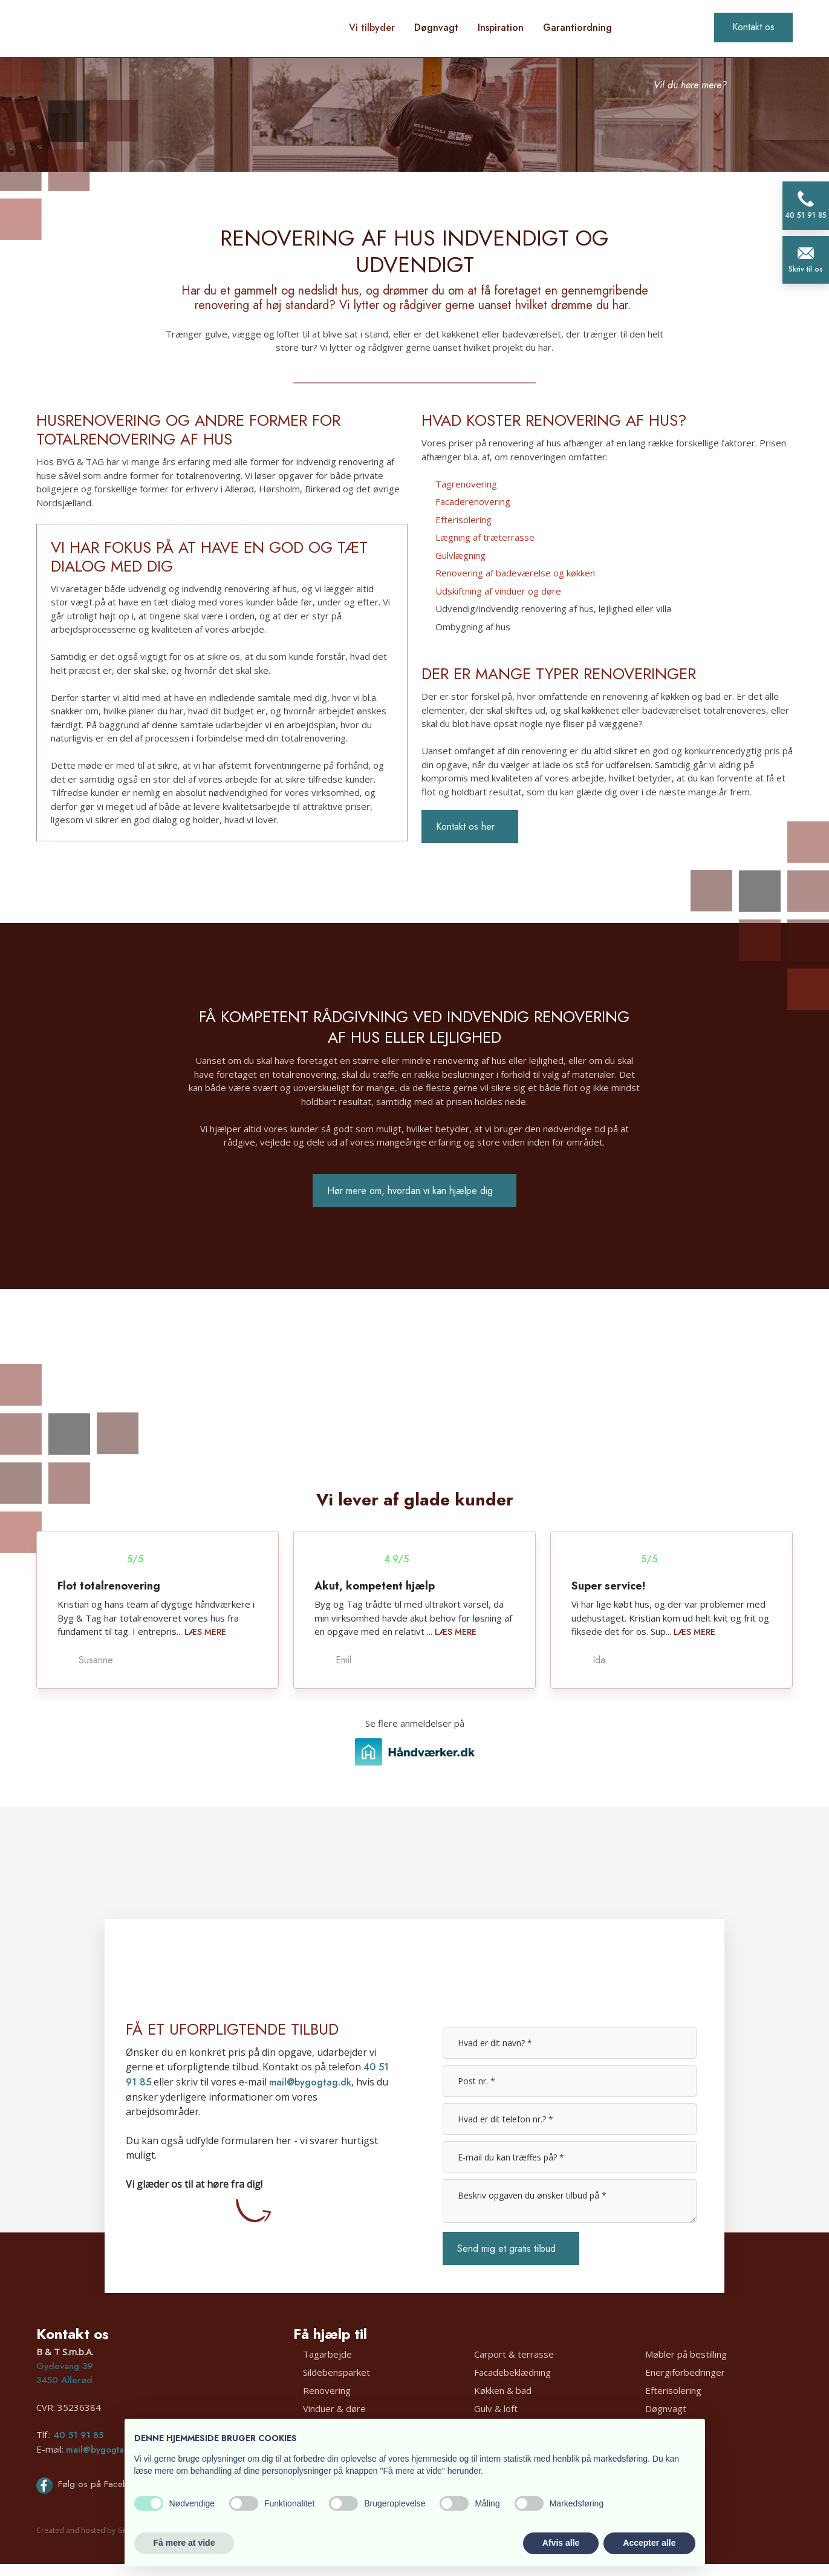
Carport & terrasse (514, 2354)
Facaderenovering (472, 501)
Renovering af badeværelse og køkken (515, 573)
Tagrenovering (466, 484)
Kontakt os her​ (465, 826)
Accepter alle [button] (649, 2543)
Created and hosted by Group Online (100, 2530)
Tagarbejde (327, 2354)
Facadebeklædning (512, 2372)
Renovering (327, 2390)
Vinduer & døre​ (334, 2408)
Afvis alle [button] (560, 2543)
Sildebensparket (336, 2372)
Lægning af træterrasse (485, 537)
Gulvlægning (460, 555)
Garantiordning (577, 27)
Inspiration (501, 27)
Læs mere (205, 1632)
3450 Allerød (64, 2380)
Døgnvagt (436, 27)
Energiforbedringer (685, 2372)
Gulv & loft (496, 2408)
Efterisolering (463, 520)
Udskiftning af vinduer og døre (498, 591)
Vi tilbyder (372, 27)
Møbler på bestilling (686, 2354)
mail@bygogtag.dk (310, 2082)
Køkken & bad (503, 2390)
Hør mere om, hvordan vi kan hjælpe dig (410, 1191)
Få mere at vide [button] (184, 2543)
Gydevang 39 (64, 2366)
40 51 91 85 (78, 2435)
